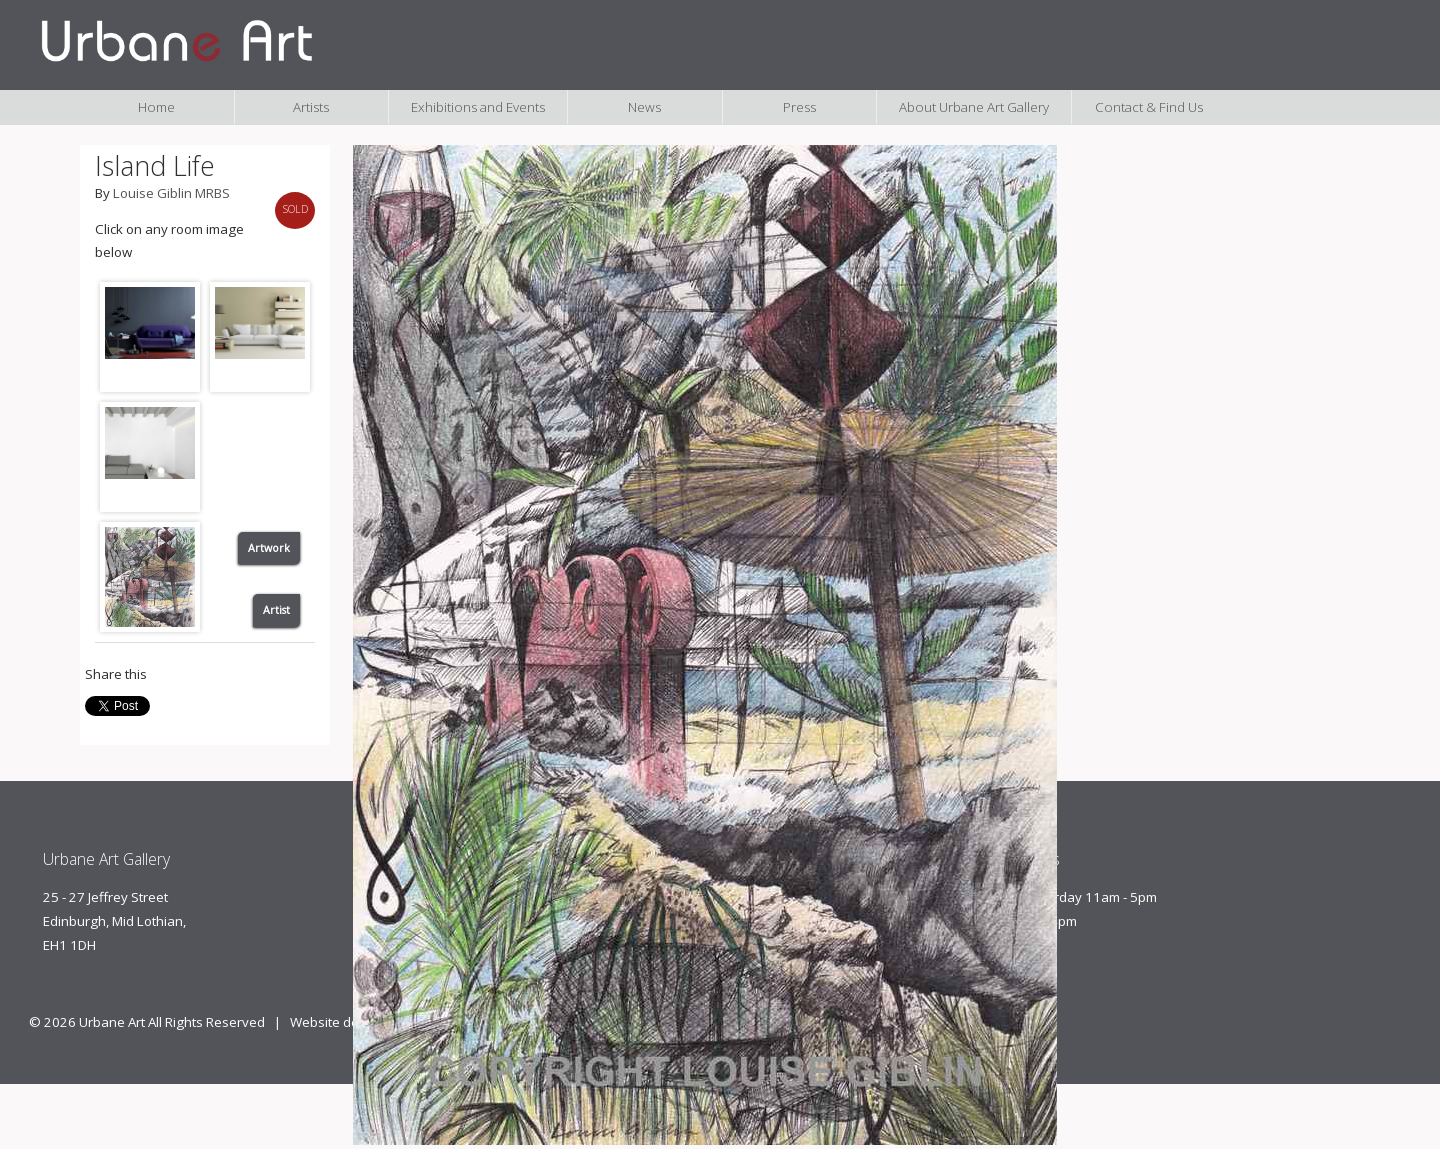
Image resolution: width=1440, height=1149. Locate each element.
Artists (311, 107)
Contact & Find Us (1149, 107)
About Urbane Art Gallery (974, 107)
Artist (276, 610)
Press (799, 107)
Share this (116, 674)
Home (156, 107)
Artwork (269, 548)
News (644, 107)
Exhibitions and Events (478, 107)
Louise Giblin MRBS (171, 193)
